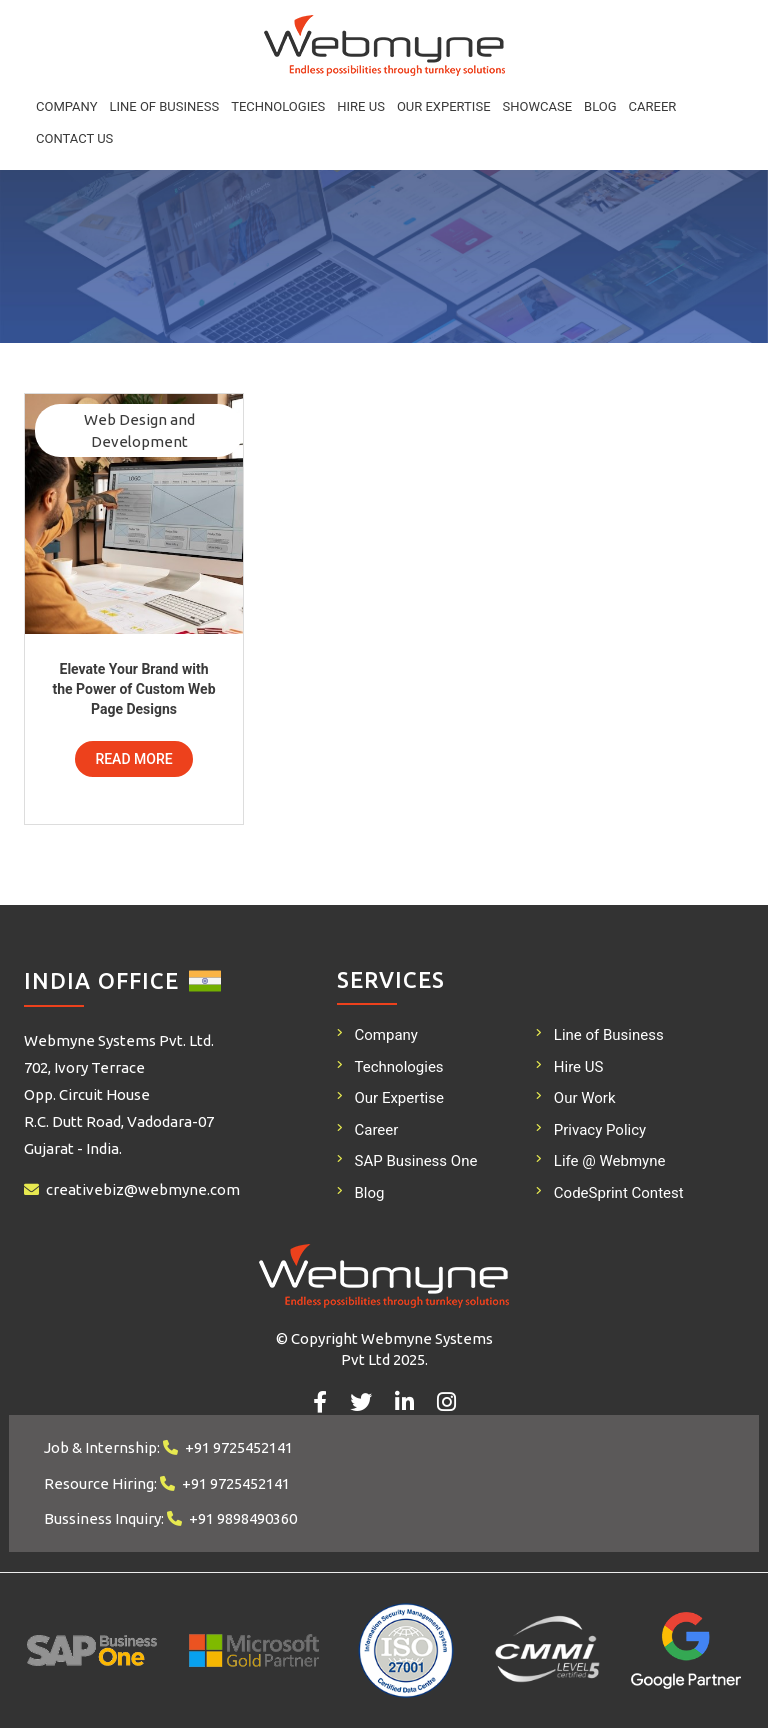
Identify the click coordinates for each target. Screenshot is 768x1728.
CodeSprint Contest (619, 1193)
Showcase (538, 106)
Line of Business (164, 106)
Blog (600, 106)
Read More (133, 759)
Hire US (361, 106)
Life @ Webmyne (610, 1161)
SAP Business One (416, 1161)
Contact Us (74, 138)
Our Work (585, 1098)
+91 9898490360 (243, 1518)
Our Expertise (444, 106)
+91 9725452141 (239, 1447)
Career (653, 106)
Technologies (278, 106)
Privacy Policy (600, 1130)
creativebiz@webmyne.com (143, 1189)
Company (66, 106)
